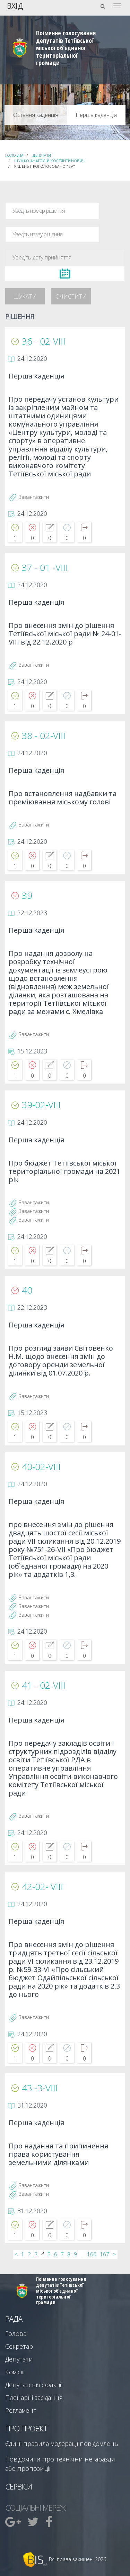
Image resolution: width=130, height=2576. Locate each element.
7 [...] (62, 2254)
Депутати (42, 155)
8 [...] (68, 2254)
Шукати (25, 296)
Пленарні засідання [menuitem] (34, 2397)
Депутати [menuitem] (19, 2359)
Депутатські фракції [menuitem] (33, 2385)
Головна (14, 155)
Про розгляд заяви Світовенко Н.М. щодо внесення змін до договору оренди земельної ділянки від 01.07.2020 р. (61, 1361)
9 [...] (75, 2254)
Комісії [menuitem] (14, 2372)
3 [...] (35, 2254)
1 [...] (22, 2254)
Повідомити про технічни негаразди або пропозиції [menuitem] (60, 2464)
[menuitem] (14, 2521)
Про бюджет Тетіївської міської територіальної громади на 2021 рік (64, 1171)
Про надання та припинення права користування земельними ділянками (58, 2154)
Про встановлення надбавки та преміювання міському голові (62, 797)
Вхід (15, 5)
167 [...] (104, 2254)
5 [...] (49, 2254)
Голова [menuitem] (15, 2333)
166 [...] (91, 2254)
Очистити (71, 296)
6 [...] (55, 2254)
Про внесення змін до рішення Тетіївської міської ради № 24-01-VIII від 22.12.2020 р (65, 634)
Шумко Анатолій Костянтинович (49, 161)
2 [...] (29, 2254)
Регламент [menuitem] (20, 2410)
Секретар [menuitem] (19, 2346)
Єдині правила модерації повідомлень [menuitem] (61, 2443)
